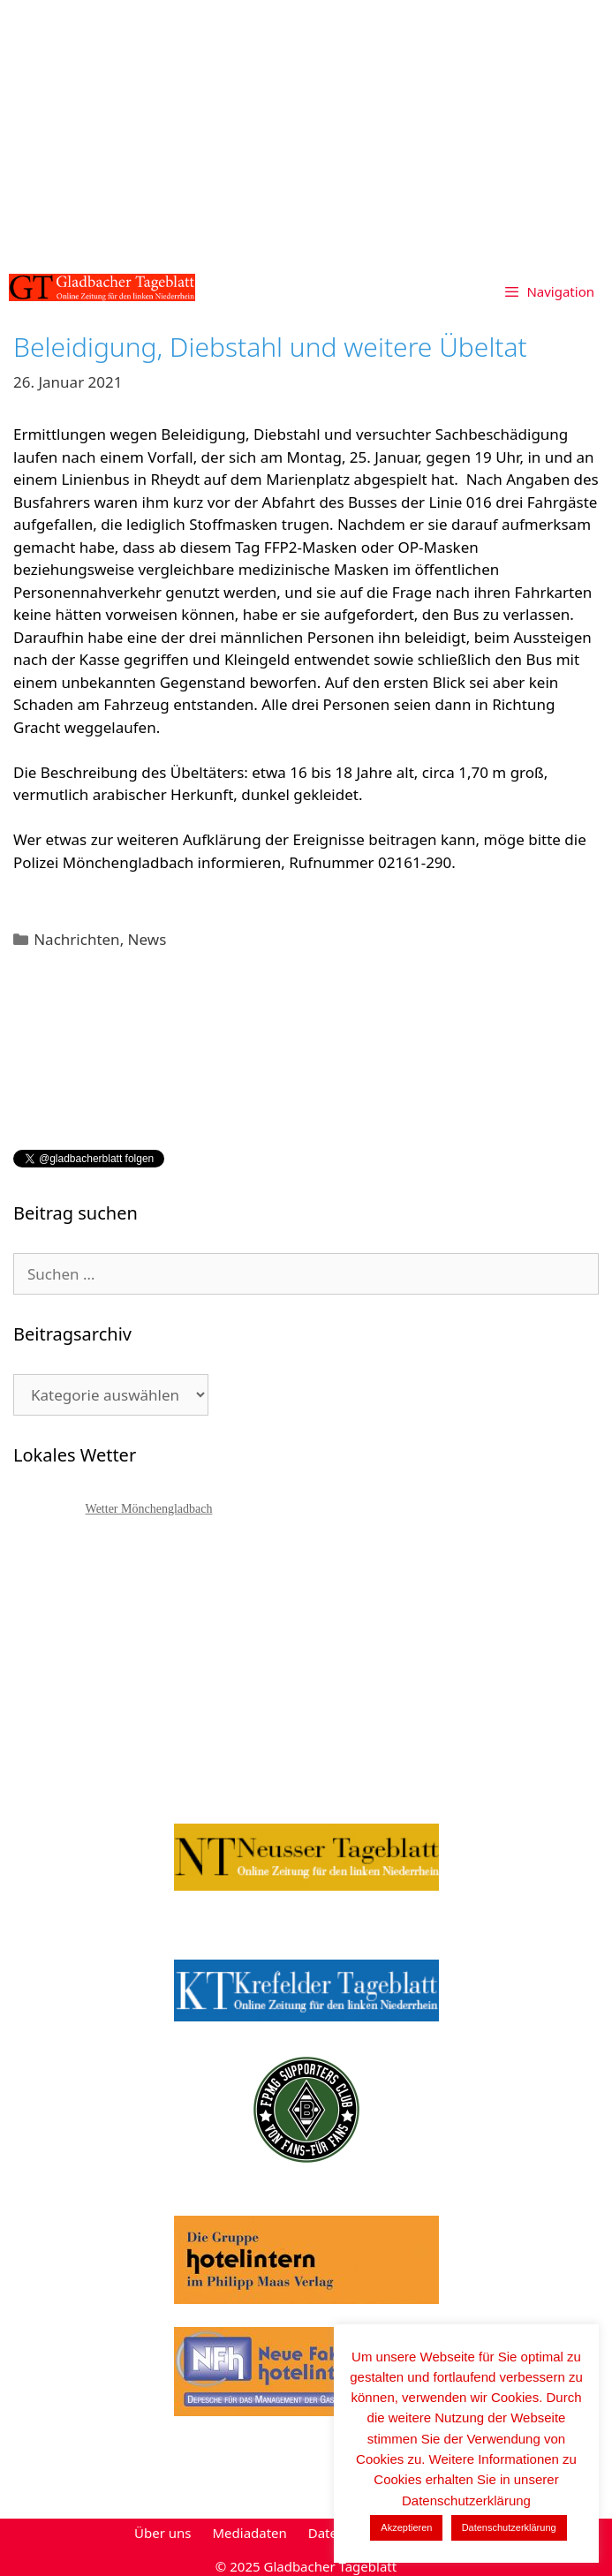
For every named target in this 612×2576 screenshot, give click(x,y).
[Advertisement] (306, 132)
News (147, 939)
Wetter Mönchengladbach (149, 1508)
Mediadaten (249, 2533)
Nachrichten (76, 939)
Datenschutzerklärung (509, 2527)
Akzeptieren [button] (406, 2527)
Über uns (162, 2533)
